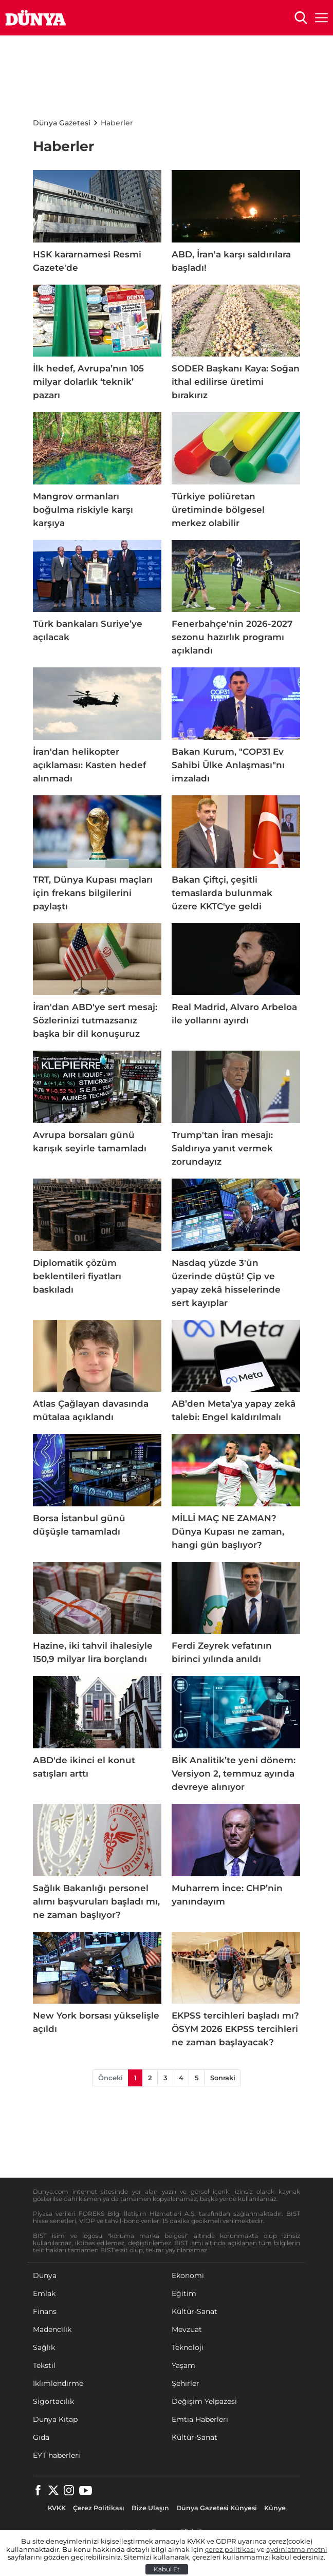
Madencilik (52, 2329)
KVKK (57, 2508)
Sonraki (222, 2078)
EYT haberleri (56, 2455)
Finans (45, 2311)
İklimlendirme (58, 2383)
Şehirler (185, 2383)
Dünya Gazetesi (61, 122)
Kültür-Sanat (194, 2311)
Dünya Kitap (55, 2419)
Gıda (41, 2437)
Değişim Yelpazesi (204, 2401)
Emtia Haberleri (200, 2419)
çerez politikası (230, 2549)
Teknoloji (187, 2347)
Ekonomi (188, 2275)
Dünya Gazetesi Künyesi (216, 2508)
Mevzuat (187, 2329)
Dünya (45, 2275)
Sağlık (44, 2347)
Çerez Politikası (98, 2508)
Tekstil (44, 2365)
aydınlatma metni (296, 2549)
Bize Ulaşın (150, 2508)
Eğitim (184, 2293)
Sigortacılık (53, 2401)
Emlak (44, 2293)
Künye (275, 2508)
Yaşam (183, 2365)
